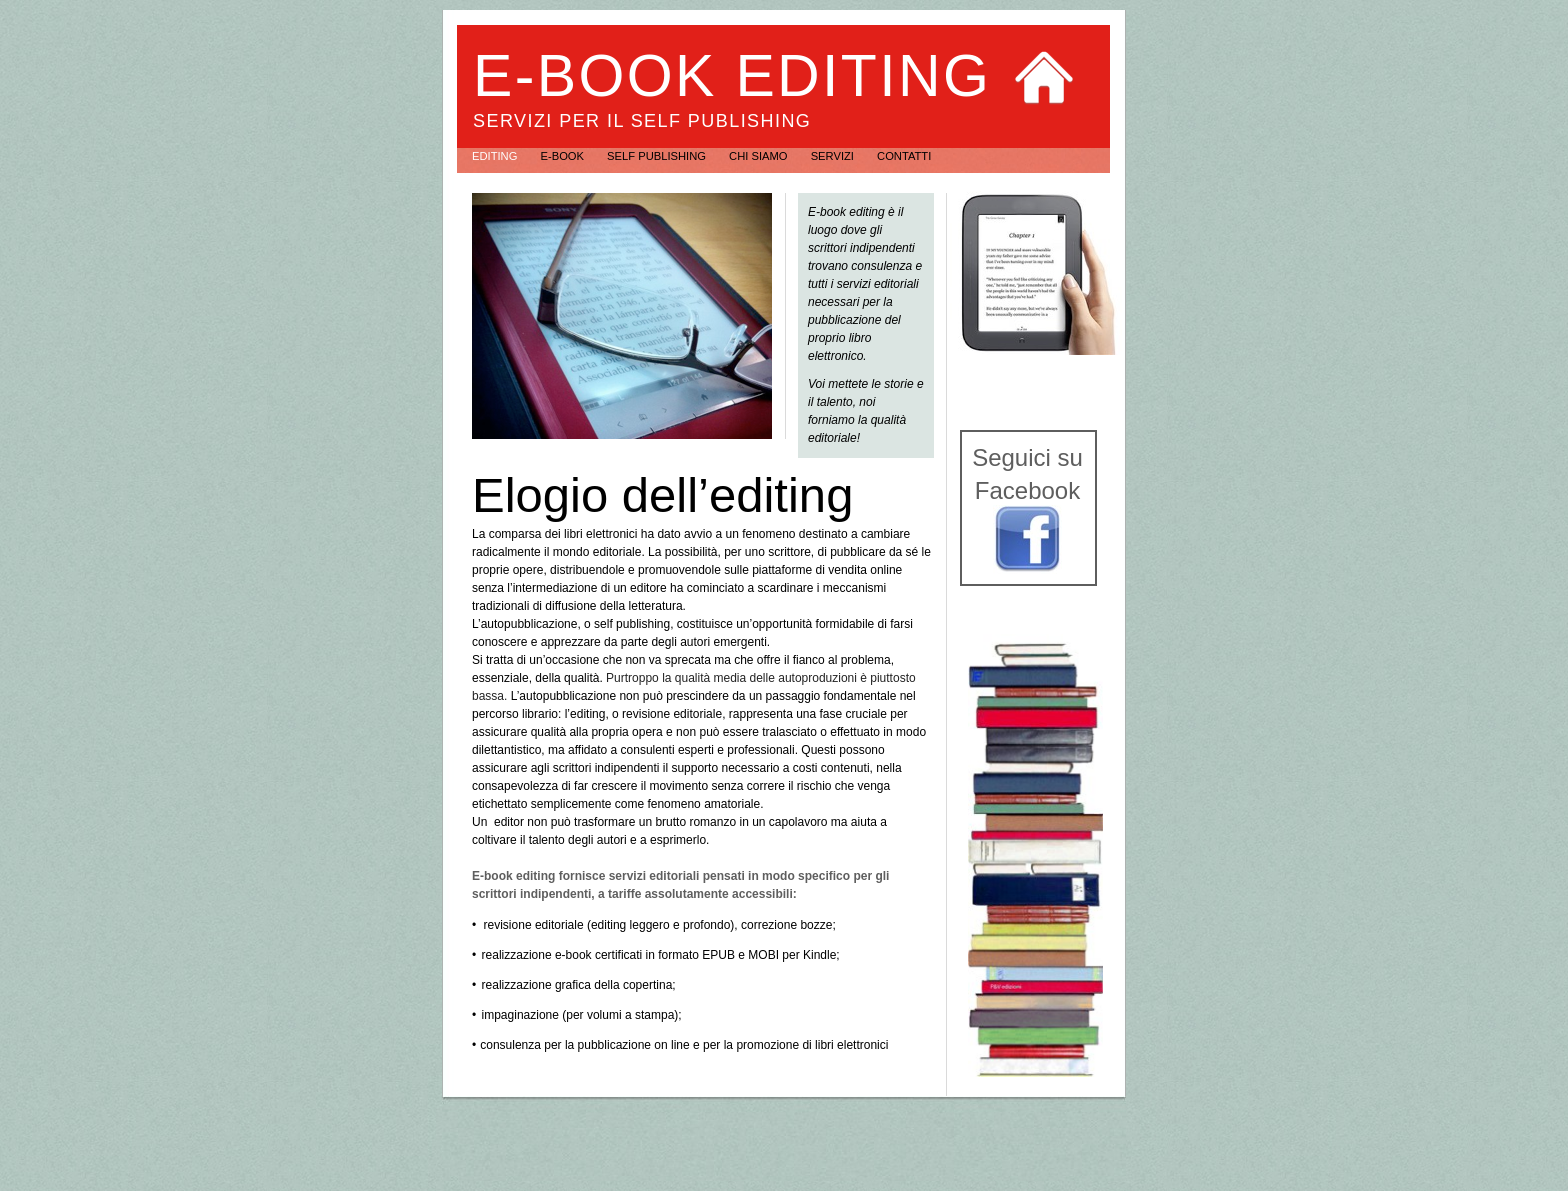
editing (496, 156)
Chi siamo (760, 156)
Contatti (904, 156)
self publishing (658, 156)
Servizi (834, 156)
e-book (563, 156)
